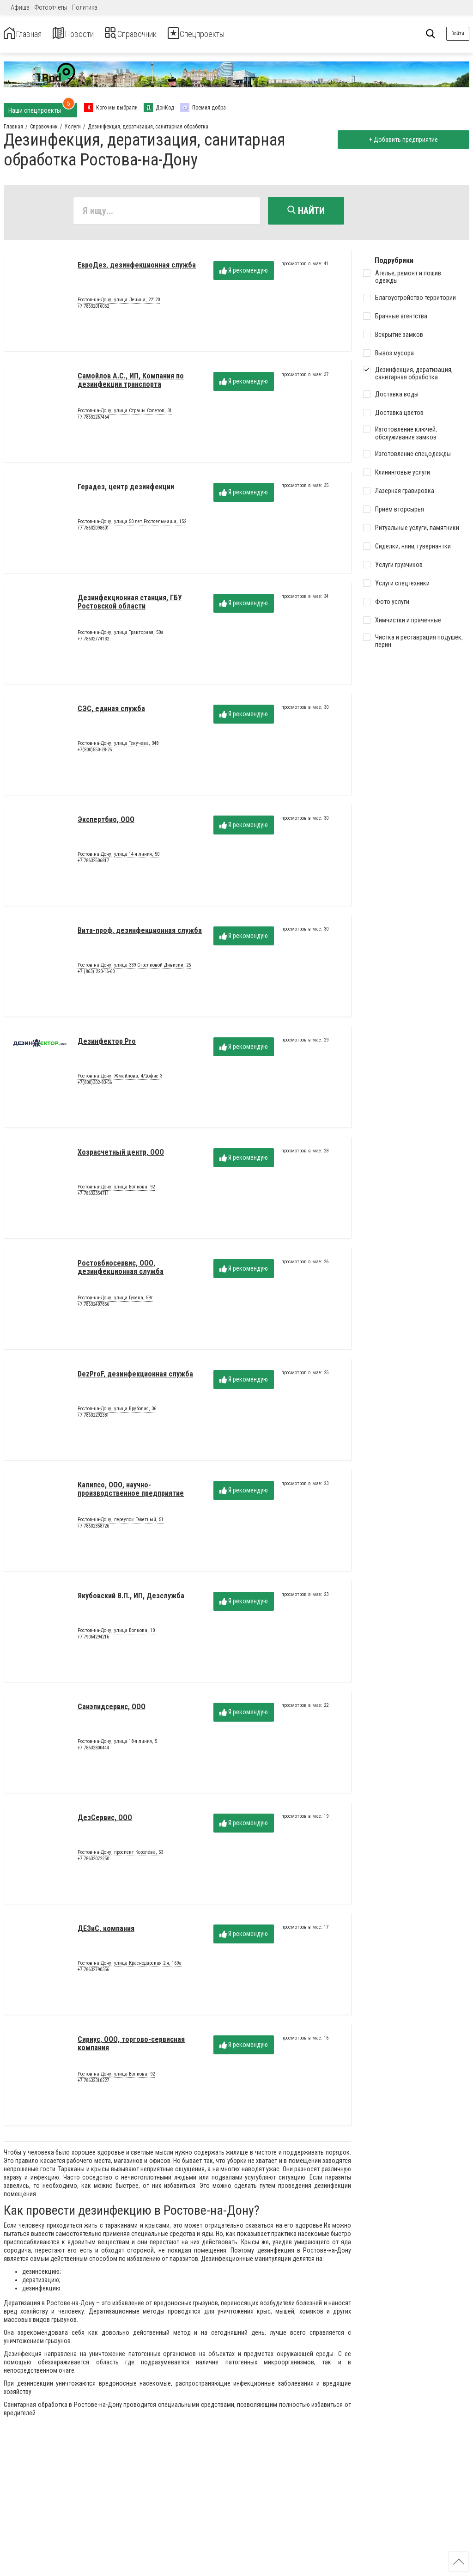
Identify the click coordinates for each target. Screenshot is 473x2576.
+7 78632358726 (93, 1529)
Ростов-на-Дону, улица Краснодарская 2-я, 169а (130, 1967)
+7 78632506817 (93, 864)
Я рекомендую (243, 274)
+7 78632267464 (93, 420)
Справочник (163, 34)
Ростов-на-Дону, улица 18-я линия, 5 (117, 1745)
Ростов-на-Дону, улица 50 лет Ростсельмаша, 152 (132, 525)
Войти (457, 33)
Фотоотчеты (51, 7)
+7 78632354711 (93, 1197)
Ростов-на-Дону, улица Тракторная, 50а (121, 636)
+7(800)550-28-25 (95, 753)
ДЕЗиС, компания (106, 1931)
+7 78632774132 (93, 642)
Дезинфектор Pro (107, 1044)
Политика (84, 7)
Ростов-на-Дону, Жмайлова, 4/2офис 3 (120, 1080)
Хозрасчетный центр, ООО (121, 1155)
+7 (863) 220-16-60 (96, 975)
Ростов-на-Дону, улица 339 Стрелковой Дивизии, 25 (134, 969)
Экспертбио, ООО (106, 822)
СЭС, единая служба (111, 711)
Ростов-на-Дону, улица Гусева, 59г (115, 1301)
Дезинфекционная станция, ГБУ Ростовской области (130, 605)
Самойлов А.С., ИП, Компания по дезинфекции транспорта (131, 383)
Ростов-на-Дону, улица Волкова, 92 (116, 1191)
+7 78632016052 (93, 309)
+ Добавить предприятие (399, 139)
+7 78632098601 (93, 531)
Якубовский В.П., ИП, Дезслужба (131, 1599)
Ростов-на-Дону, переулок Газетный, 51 (121, 1523)
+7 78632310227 (93, 2084)
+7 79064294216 (93, 1640)
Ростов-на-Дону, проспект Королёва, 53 (120, 1856)
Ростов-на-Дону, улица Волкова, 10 (116, 1634)
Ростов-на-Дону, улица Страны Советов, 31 (125, 414)
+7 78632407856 (93, 1307)
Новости (92, 34)
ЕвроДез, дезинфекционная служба (137, 268)
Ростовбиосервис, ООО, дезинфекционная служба (121, 1270)
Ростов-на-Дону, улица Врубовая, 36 (117, 1412)
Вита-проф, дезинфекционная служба (140, 933)
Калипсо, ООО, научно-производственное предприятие (131, 1492)
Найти (306, 210)
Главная (29, 34)
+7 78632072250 (93, 1862)
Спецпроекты (247, 34)
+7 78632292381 (93, 1418)
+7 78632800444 (93, 1751)
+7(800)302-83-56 (95, 1086)
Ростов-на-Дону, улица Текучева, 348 (118, 747)
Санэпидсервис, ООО (112, 1709)
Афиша (20, 7)
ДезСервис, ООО (105, 1820)
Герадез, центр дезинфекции (126, 490)
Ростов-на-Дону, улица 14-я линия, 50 (118, 858)
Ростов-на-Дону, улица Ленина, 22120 (119, 303)
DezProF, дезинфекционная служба (135, 1377)
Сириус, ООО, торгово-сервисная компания (131, 2046)
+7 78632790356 (93, 1973)
